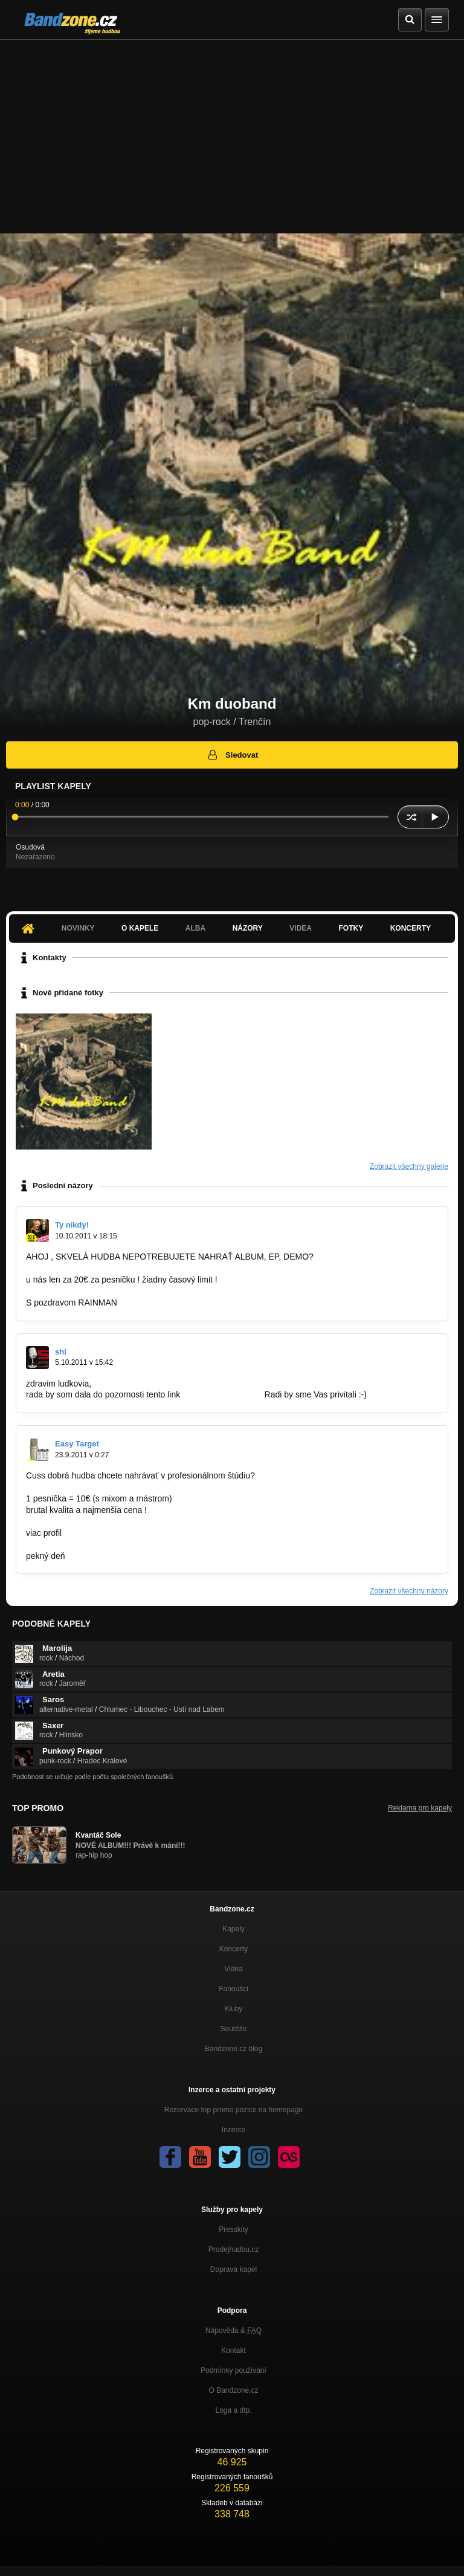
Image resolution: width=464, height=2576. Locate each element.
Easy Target (77, 1443)
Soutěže (233, 2029)
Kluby (233, 2009)
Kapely (233, 1929)
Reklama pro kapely (420, 1808)
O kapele (139, 928)
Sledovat (232, 754)
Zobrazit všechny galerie (409, 1166)
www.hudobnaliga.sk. (222, 1394)
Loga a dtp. (233, 2410)
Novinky (78, 928)
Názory (248, 928)
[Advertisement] (232, 130)
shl (60, 1351)
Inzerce (233, 2130)
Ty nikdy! (72, 1224)
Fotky (350, 928)
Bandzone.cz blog (233, 2048)
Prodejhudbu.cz (233, 2249)
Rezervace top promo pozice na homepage (233, 2110)
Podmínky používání (233, 2370)
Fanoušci (233, 1989)
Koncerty (410, 928)
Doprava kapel (233, 2269)
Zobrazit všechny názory (409, 1591)
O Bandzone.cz (233, 2390)
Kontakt (233, 2350)
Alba (195, 928)
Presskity (233, 2229)
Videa (300, 928)
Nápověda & (233, 2330)
